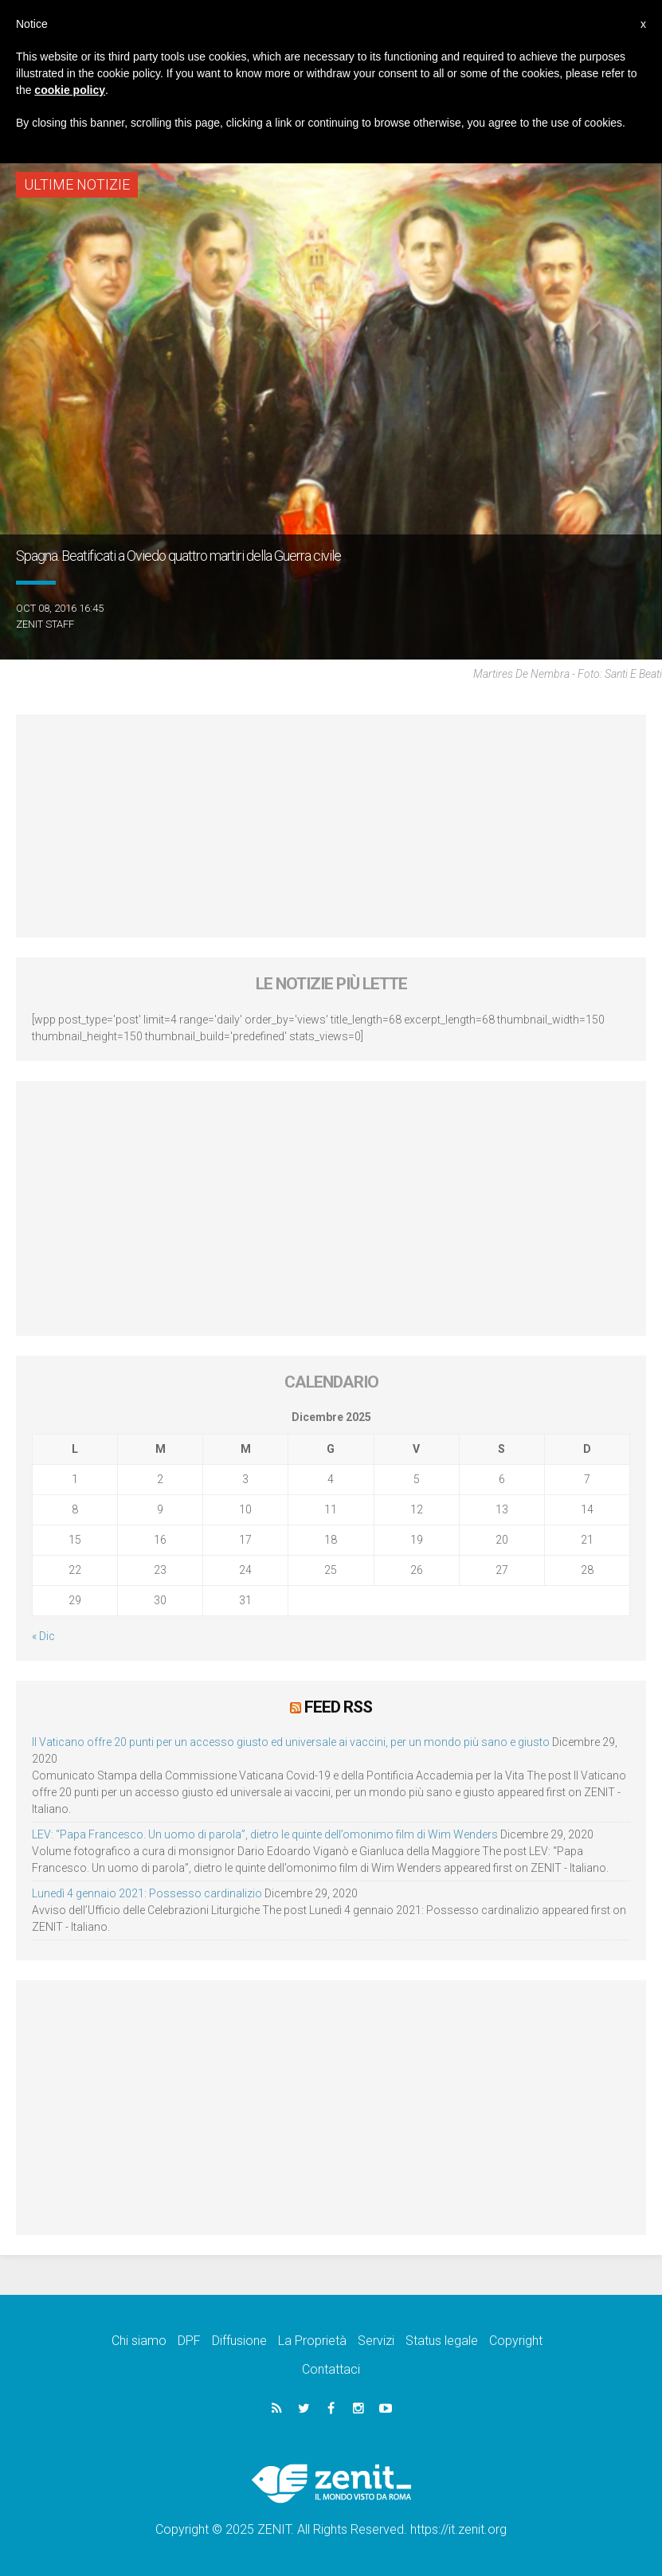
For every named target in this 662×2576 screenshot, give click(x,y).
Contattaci (331, 2369)
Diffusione (239, 2340)
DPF (189, 2340)
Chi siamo (139, 2340)
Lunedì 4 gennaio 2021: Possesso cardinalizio (147, 1893)
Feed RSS (338, 1707)
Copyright (516, 2340)
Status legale (441, 2340)
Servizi (376, 2340)
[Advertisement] (331, 826)
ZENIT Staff (45, 624)
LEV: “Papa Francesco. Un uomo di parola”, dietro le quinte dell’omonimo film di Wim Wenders (265, 1834)
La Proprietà (312, 2340)
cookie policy (69, 90)
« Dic (43, 1636)
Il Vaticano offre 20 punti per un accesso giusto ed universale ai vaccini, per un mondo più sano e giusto (291, 1742)
